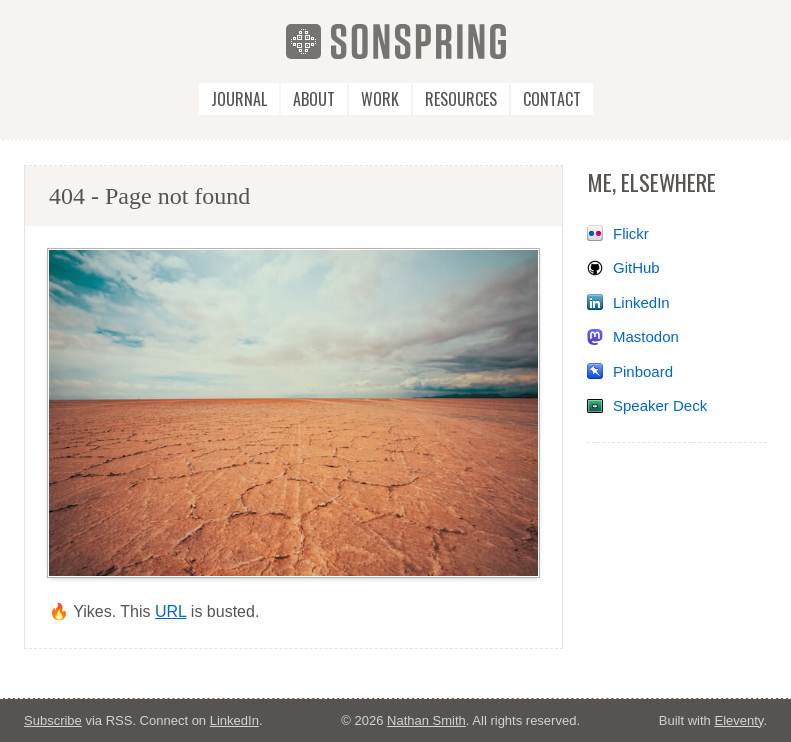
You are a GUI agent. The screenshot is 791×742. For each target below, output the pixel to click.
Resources (461, 99)
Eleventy (738, 720)
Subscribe (53, 720)
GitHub (636, 267)
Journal (239, 99)
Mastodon (646, 336)
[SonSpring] (396, 40)
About (314, 99)
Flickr (631, 233)
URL (170, 611)
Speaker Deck (660, 405)
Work (380, 99)
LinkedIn (641, 302)
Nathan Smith (426, 720)
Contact (552, 99)
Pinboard (643, 371)
